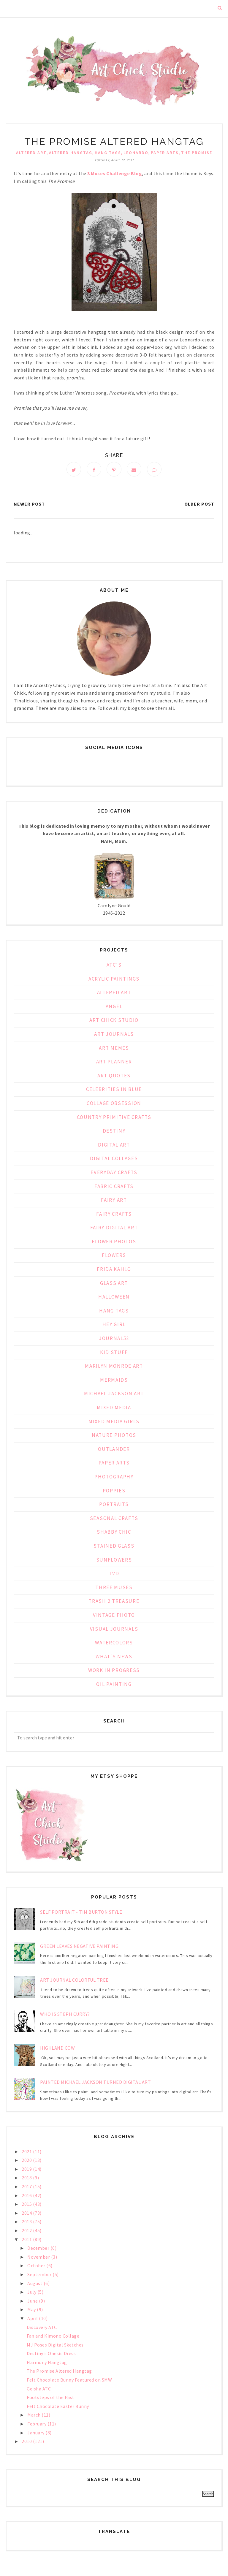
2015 (27, 2205)
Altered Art (31, 152)
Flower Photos (114, 1243)
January (36, 2434)
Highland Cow (57, 2049)
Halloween (114, 1298)
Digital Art (114, 1146)
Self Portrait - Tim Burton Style (81, 1913)
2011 (27, 2240)
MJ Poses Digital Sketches (55, 2346)
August (35, 2284)
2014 (27, 2214)
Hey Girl (114, 1326)
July (32, 2293)
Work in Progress (114, 1671)
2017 (27, 2188)
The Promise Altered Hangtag (59, 2372)
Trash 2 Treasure (113, 1602)
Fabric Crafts (114, 1187)
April (33, 2320)
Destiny (114, 1132)
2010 (27, 2443)
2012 (27, 2232)
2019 (27, 2170)
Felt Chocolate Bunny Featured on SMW (69, 2381)
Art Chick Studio (114, 1021)
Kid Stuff (114, 1353)
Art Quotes (114, 1077)
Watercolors (114, 1644)
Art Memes (114, 1049)
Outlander (114, 1450)
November (39, 2258)
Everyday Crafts (114, 1174)
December (38, 2249)
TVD (114, 1575)
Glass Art (114, 1284)
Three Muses (114, 1589)
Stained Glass (114, 1547)
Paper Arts (165, 152)
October (36, 2267)
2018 (27, 2179)
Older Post (199, 505)
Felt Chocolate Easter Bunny (58, 2408)
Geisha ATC (39, 2390)
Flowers (114, 1256)
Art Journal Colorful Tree (74, 1981)
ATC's (114, 966)
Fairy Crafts (114, 1215)
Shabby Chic (114, 1533)
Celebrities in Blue (114, 1090)
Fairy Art (114, 1201)
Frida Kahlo (114, 1270)
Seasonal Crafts (114, 1519)
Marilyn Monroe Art (114, 1367)
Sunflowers (114, 1561)
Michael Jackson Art (114, 1395)
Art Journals (114, 1035)
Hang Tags (108, 152)
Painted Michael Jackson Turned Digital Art (95, 2083)
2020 (27, 2162)
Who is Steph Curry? (65, 2015)
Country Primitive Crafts (114, 1118)
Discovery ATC (42, 2328)
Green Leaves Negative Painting (79, 1947)
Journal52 (114, 1340)
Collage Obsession (114, 1104)
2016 (27, 2197)
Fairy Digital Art (114, 1229)
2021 (27, 2153)
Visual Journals (114, 1630)
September (40, 2276)
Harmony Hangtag (47, 2364)
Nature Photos (114, 1436)
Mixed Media (114, 1409)
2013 (27, 2223)
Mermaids (114, 1381)
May (32, 2311)
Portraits (114, 1505)
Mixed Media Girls (114, 1423)
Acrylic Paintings (114, 980)
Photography (114, 1478)
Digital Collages (114, 1160)
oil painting (114, 1685)
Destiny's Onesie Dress (51, 2355)
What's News (114, 1658)
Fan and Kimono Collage (53, 2337)
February (37, 2425)
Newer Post (29, 505)
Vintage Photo (114, 1616)
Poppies (114, 1492)
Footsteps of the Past (51, 2399)
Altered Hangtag (70, 152)
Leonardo (136, 152)
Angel (114, 1008)
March (34, 2416)
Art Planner (114, 1063)
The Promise (196, 152)
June (33, 2302)
